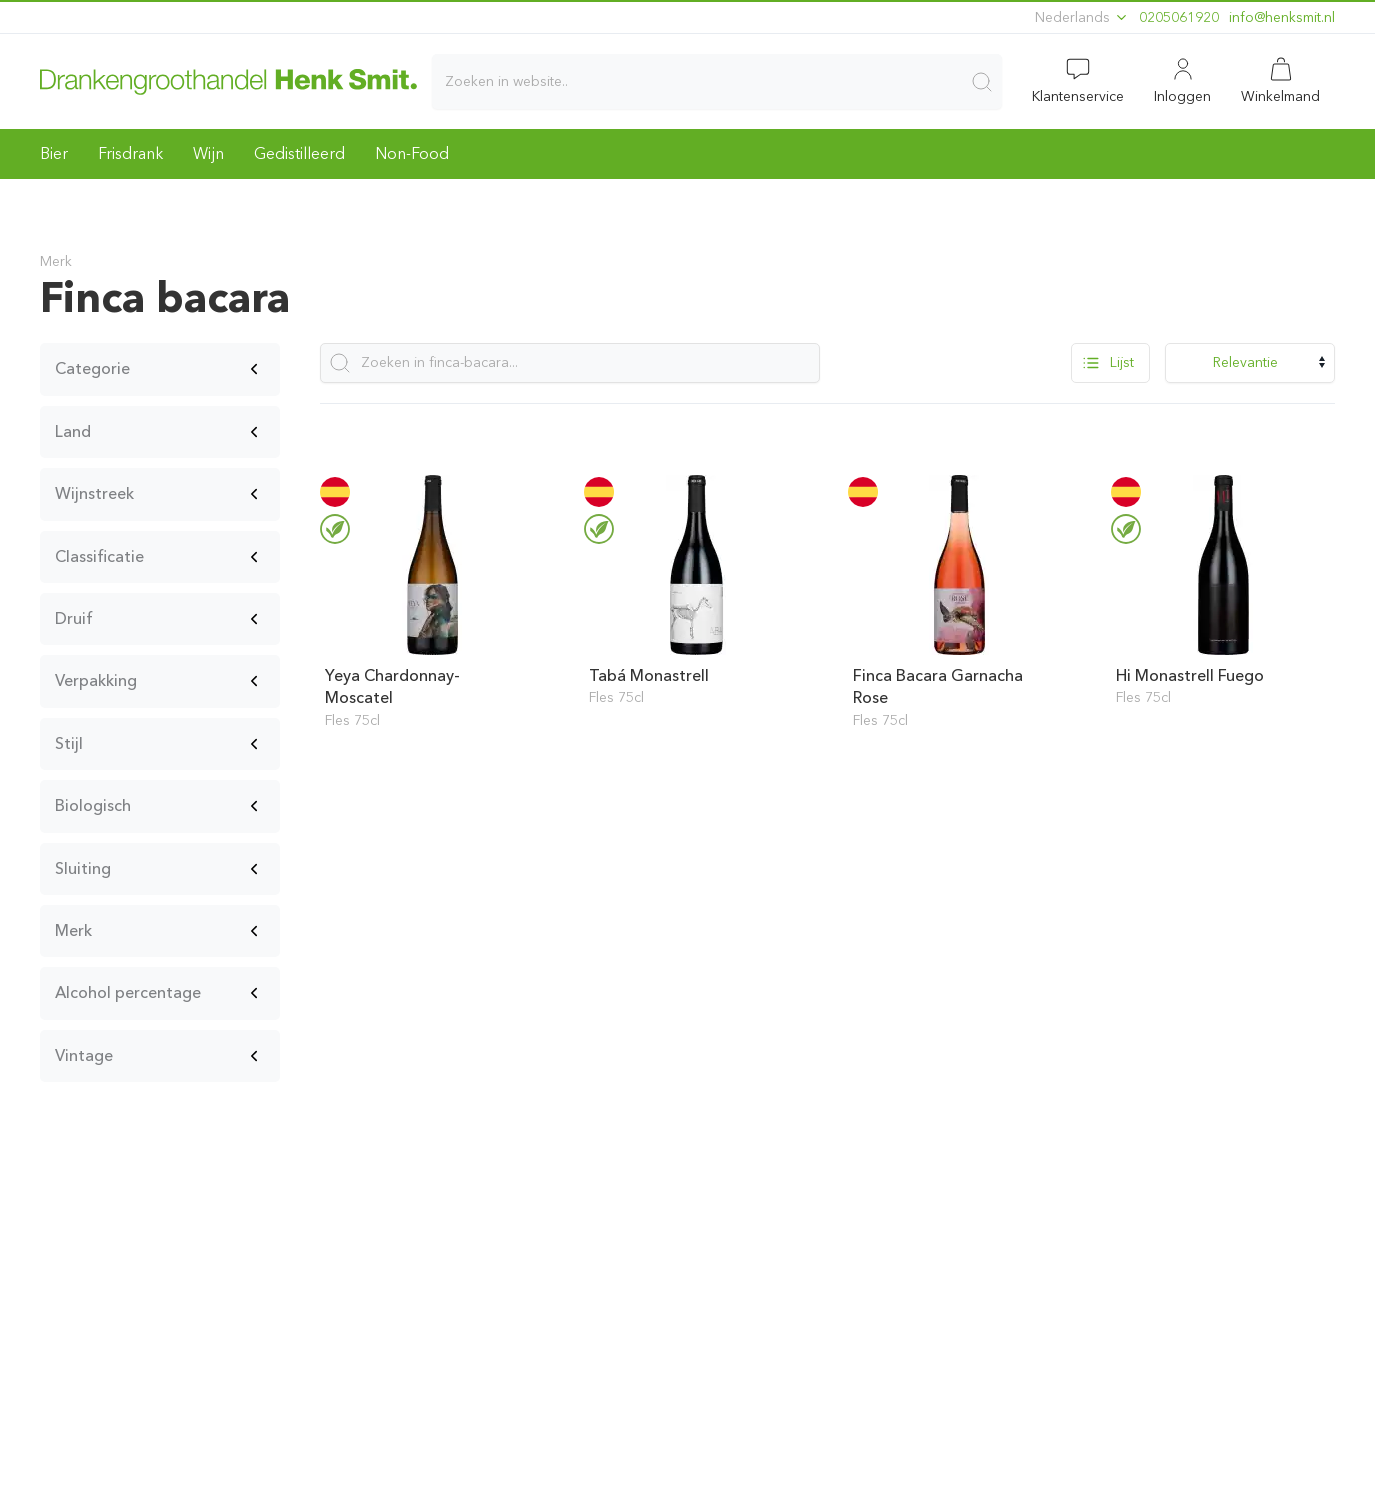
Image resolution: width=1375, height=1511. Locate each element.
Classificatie (99, 556)
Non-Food (412, 153)
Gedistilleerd (299, 153)
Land (73, 431)
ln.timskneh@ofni (1282, 17)
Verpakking (96, 680)
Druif (74, 618)
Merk (73, 930)
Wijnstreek (94, 493)
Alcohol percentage (128, 992)
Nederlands (1082, 17)
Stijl (69, 743)
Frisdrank (130, 153)
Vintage (84, 1055)
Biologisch (93, 805)
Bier (54, 153)
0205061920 (1179, 17)
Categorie (92, 368)
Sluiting (83, 868)
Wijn (208, 153)
